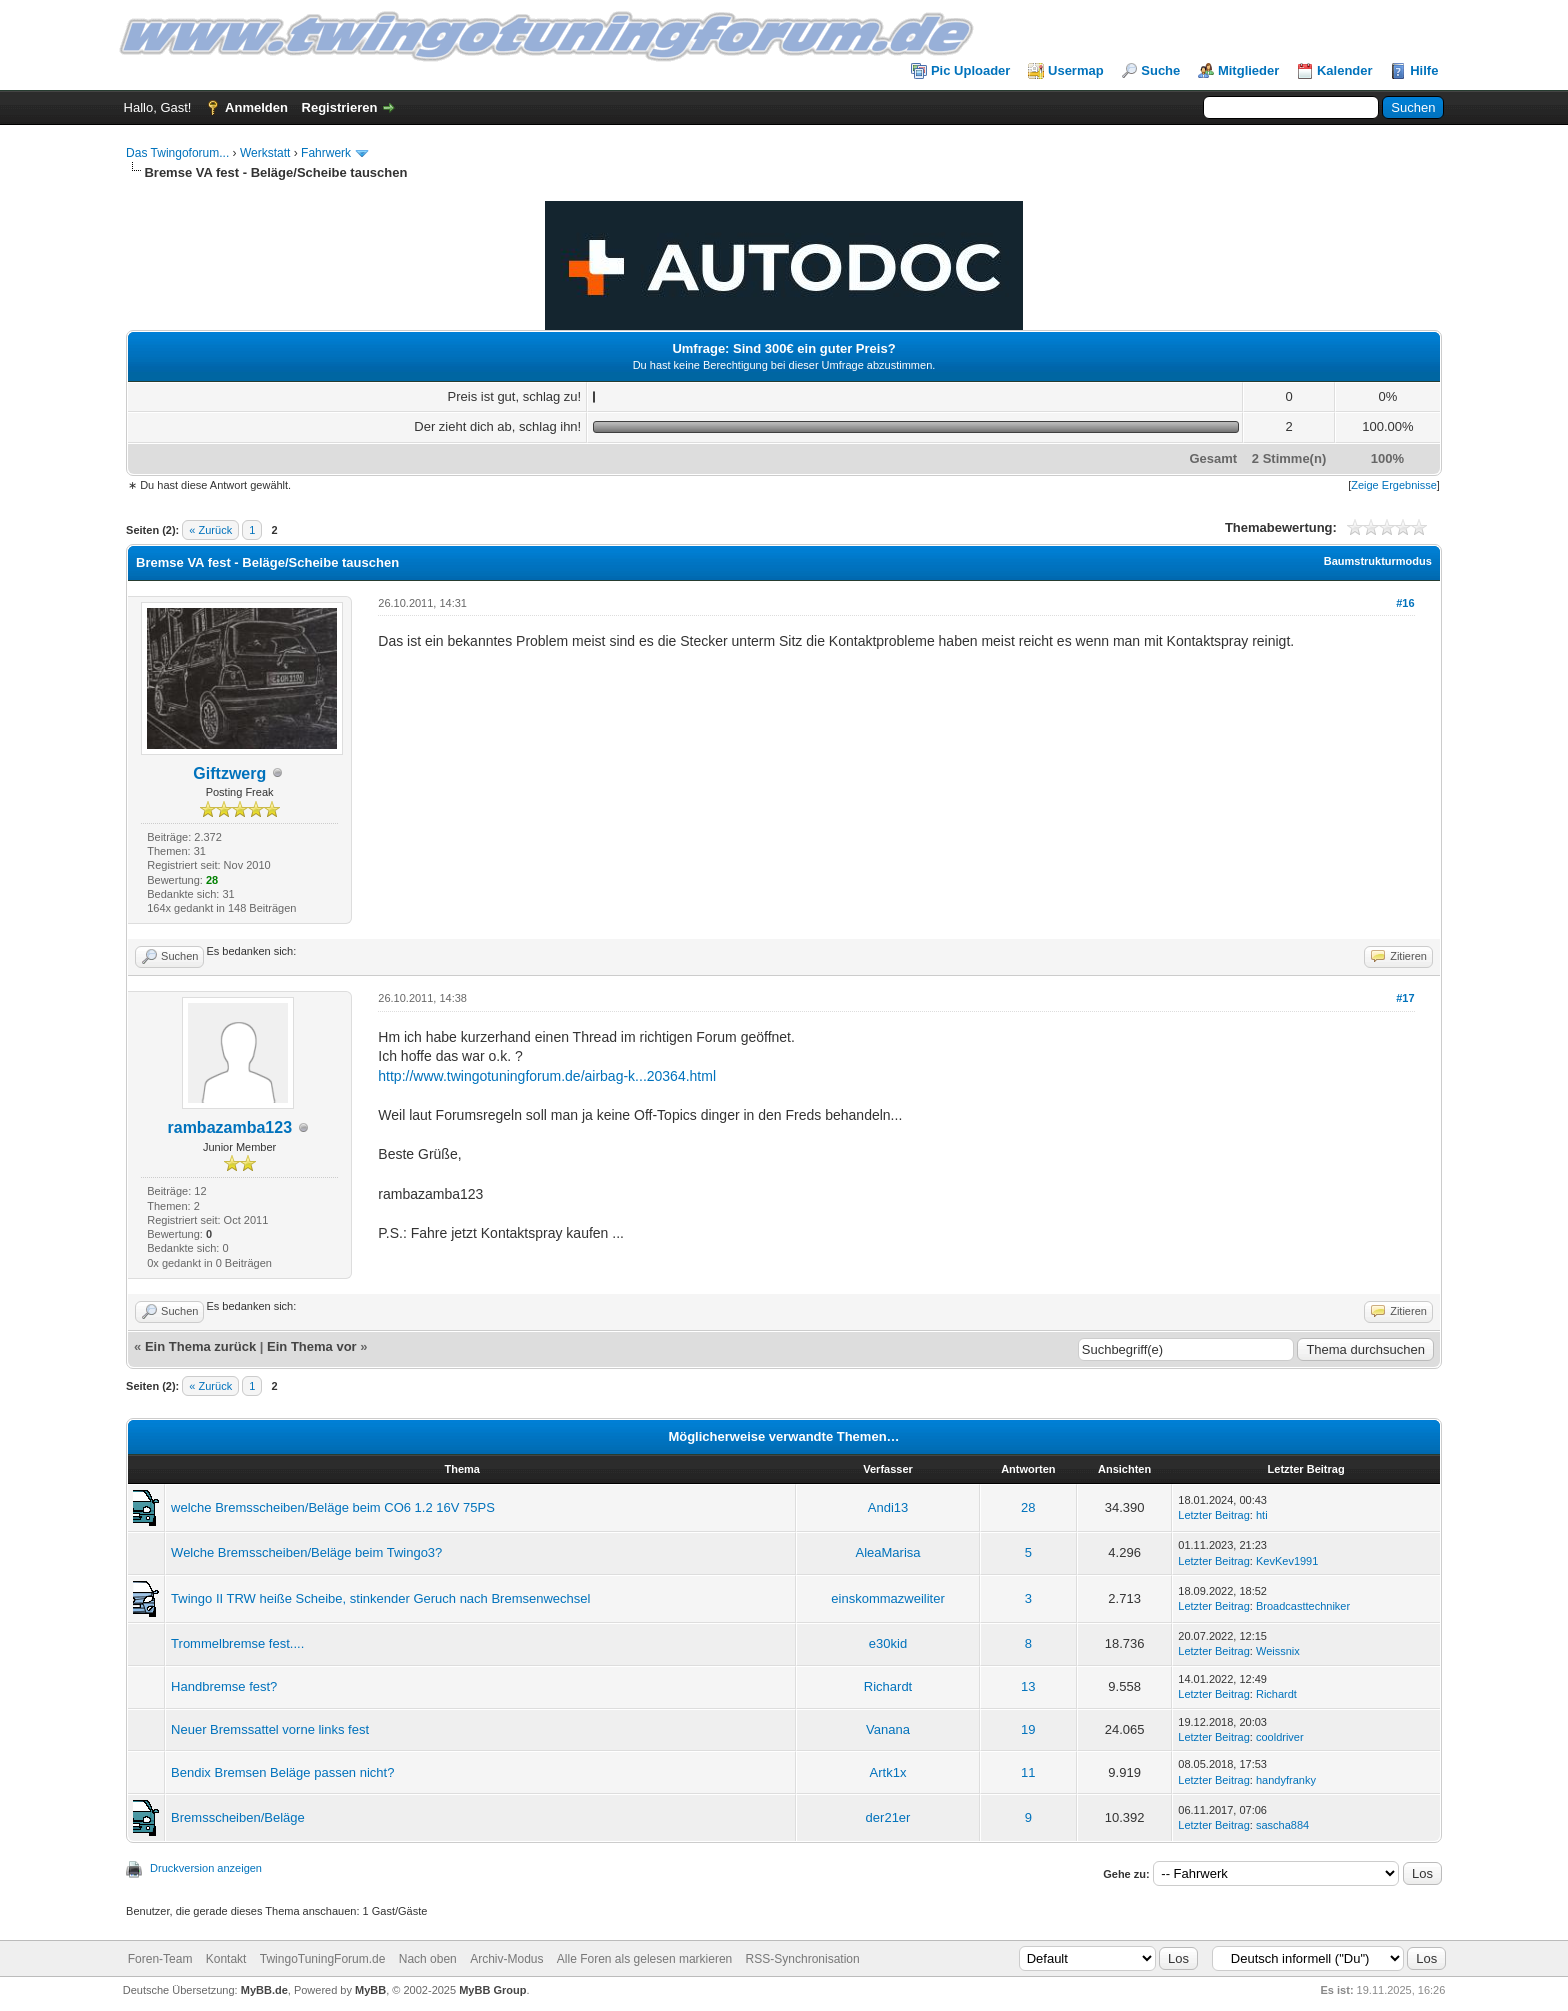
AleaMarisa (888, 1552)
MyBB (370, 1990)
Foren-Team (160, 1959)
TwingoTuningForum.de (323, 1959)
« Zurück (210, 530)
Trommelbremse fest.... (237, 1643)
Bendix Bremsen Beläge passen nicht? (282, 1772)
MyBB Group (492, 1990)
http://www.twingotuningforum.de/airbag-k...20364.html (547, 1076)
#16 (1405, 603)
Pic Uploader (970, 70)
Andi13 (888, 1507)
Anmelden (256, 107)
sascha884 (1282, 1825)
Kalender (1345, 70)
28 (1028, 1507)
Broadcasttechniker (1303, 1606)
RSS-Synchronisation (803, 1959)
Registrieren (340, 107)
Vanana (888, 1729)
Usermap (1076, 70)
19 (1028, 1729)
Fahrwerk (326, 153)
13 (1028, 1686)
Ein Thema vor (312, 1346)
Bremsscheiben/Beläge (238, 1817)
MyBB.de (264, 1990)
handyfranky (1286, 1780)
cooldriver (1280, 1737)
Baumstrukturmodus (1378, 561)
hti (1262, 1515)
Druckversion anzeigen (206, 1868)
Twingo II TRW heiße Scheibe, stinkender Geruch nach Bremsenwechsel (380, 1598)
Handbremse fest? (224, 1686)
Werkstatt (265, 153)
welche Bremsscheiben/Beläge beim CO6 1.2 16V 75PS (333, 1507)
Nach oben (428, 1959)
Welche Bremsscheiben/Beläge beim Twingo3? (306, 1552)
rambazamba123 (230, 1127)
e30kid (888, 1643)
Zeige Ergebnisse (1394, 485)
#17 (1405, 998)
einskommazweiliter (887, 1598)
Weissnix (1278, 1651)
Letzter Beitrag (1214, 1515)
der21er (888, 1817)
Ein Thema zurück (200, 1346)
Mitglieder (1248, 70)
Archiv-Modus (506, 1959)
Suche (1160, 70)
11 (1028, 1772)
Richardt (888, 1686)
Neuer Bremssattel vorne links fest (270, 1729)
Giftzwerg (229, 773)
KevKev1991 (1287, 1561)
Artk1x (888, 1772)
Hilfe (1424, 70)
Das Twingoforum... (177, 153)
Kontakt (226, 1959)
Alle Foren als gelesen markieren (644, 1959)
